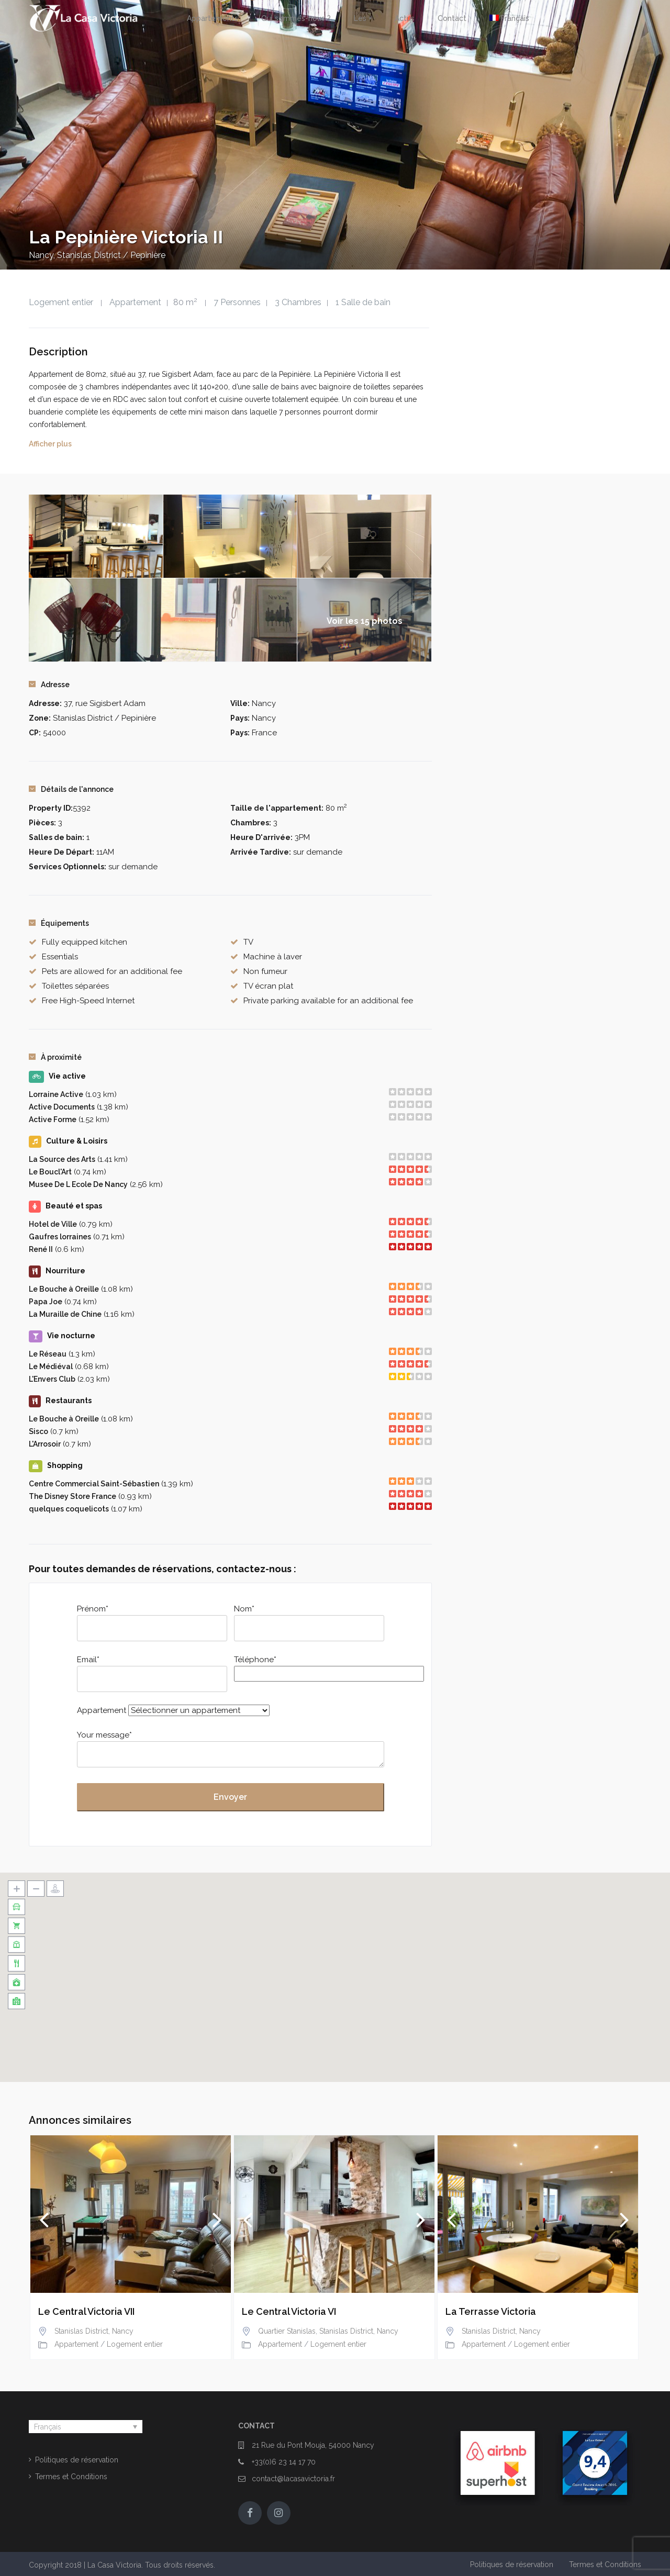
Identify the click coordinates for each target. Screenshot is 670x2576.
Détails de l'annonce (71, 789)
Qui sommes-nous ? (296, 18)
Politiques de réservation (76, 2460)
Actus (405, 18)
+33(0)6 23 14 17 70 (284, 2462)
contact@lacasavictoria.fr (293, 2478)
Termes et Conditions (71, 2476)
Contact (452, 18)
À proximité (55, 1057)
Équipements (59, 923)
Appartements (212, 18)
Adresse (49, 684)
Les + (363, 18)
